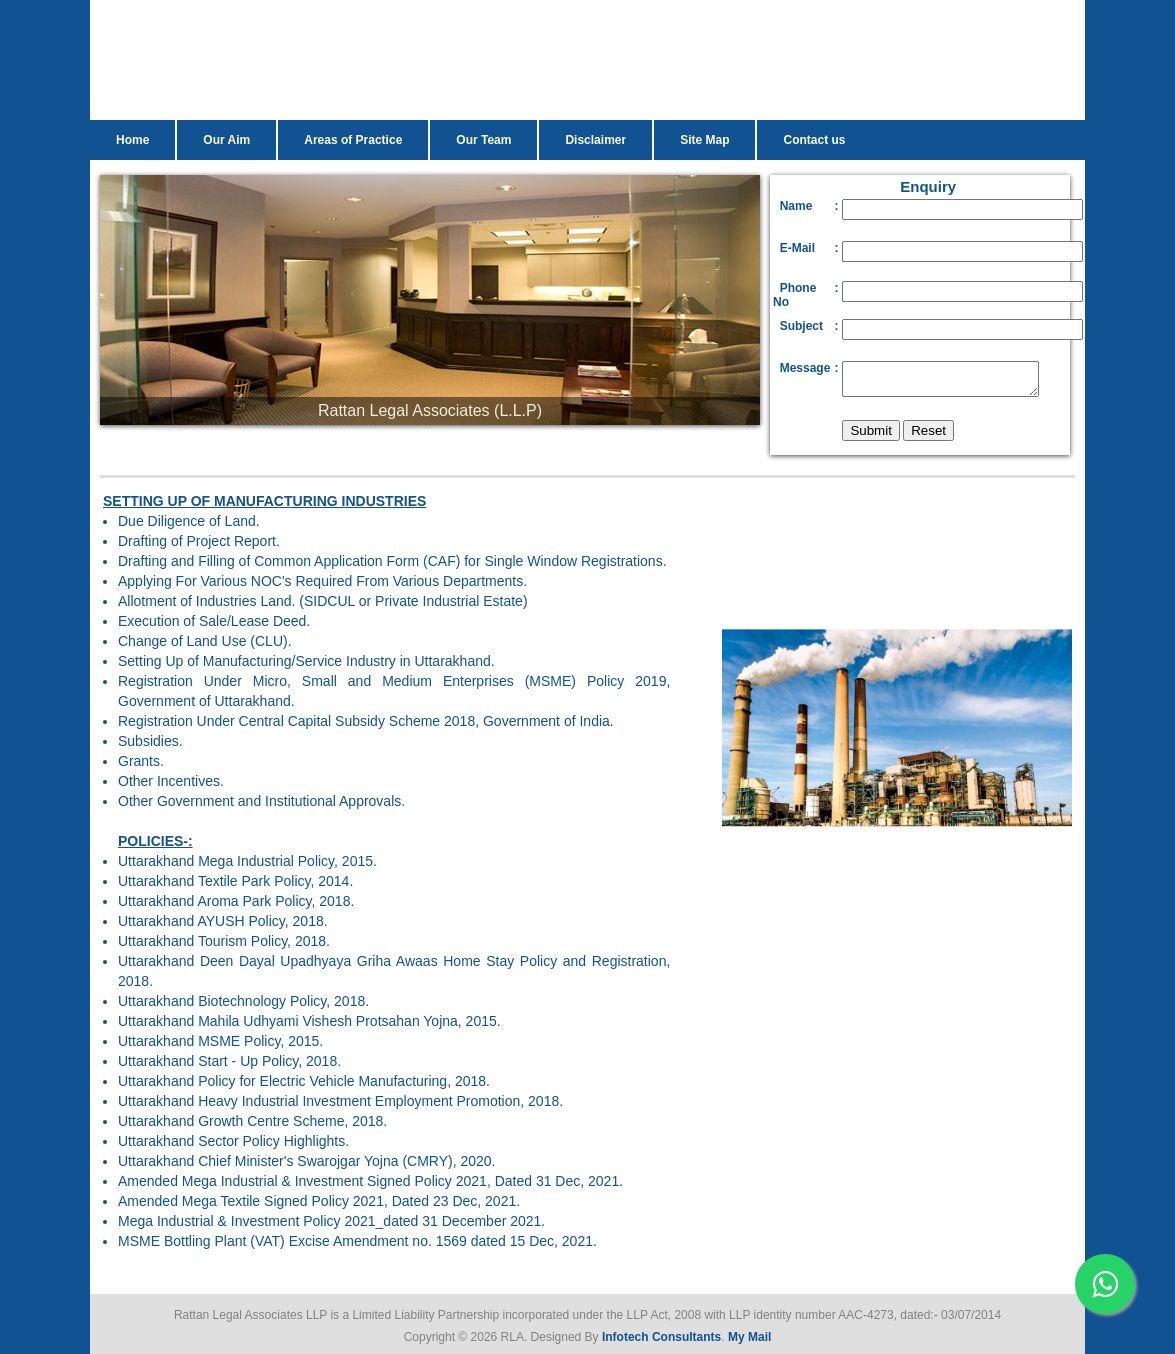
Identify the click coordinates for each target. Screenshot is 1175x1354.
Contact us (814, 140)
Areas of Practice (353, 140)
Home (132, 140)
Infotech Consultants (661, 1337)
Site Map (704, 140)
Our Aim (226, 140)
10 (593, 456)
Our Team (483, 140)
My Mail (748, 1337)
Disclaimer (595, 140)
